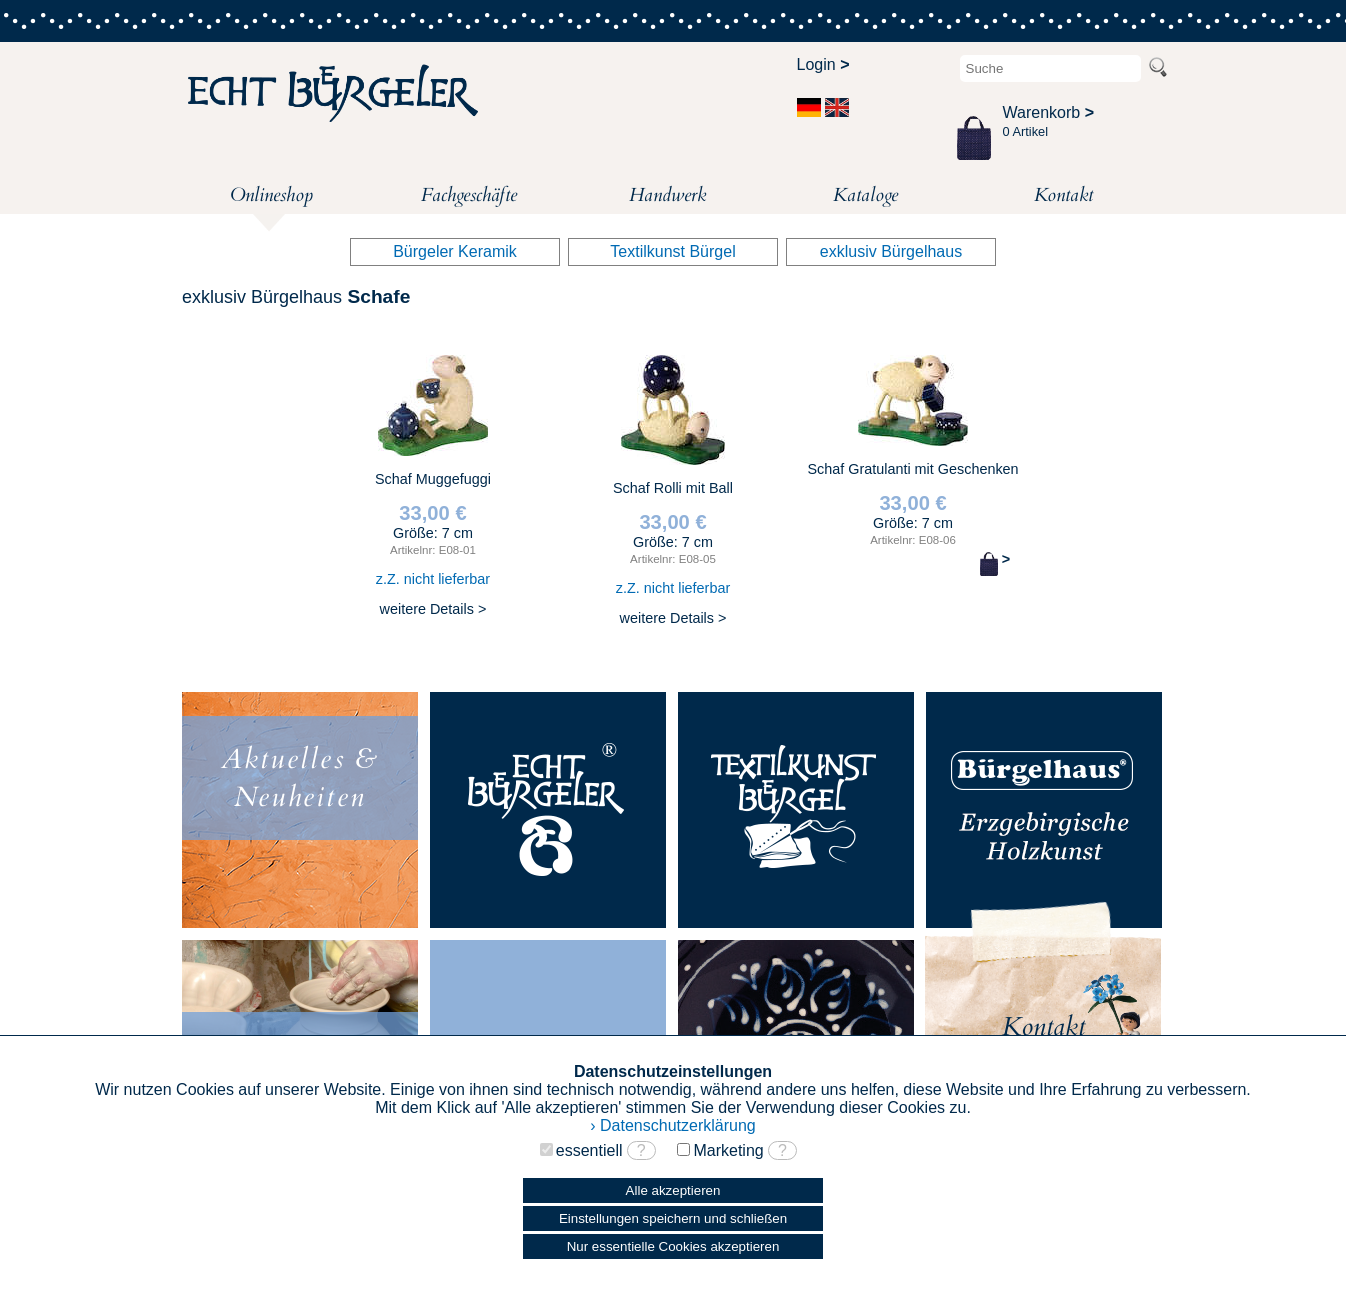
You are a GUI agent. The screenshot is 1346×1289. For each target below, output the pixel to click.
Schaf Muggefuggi (433, 486)
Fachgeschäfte (469, 195)
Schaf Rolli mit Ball (673, 490)
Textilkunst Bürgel (672, 251)
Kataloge (865, 195)
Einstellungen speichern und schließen (673, 1218)
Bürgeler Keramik (455, 251)
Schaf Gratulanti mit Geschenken (913, 465)
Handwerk (667, 195)
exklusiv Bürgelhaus (891, 251)
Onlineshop (271, 198)
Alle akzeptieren (673, 1190)
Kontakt (1063, 195)
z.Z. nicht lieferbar (433, 579)
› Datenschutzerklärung (672, 1125)
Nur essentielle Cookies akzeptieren (673, 1246)
